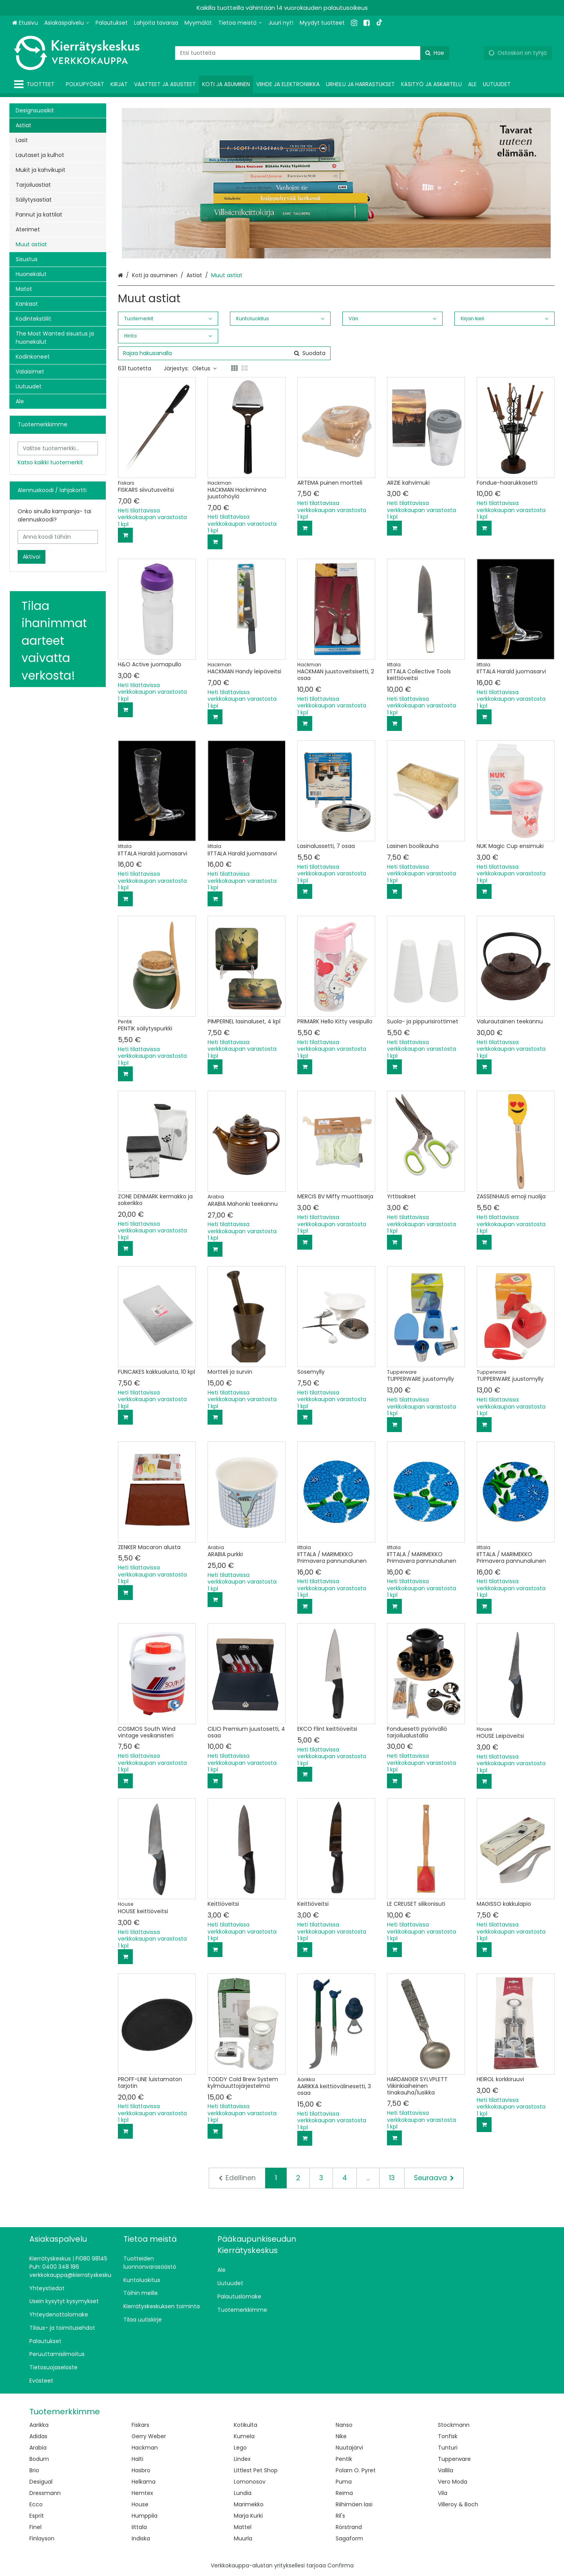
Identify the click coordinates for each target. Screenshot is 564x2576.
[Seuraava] (434, 2178)
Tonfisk (447, 2436)
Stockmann (454, 2425)
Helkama (143, 2482)
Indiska (141, 2538)
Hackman (145, 2448)
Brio (34, 2470)
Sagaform (349, 2538)
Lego (240, 2448)
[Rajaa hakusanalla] (224, 353)
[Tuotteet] (36, 84)
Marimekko (249, 2504)
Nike (341, 2436)
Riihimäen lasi (354, 2504)
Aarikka (39, 2425)
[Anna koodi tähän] (58, 537)
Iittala (139, 2527)
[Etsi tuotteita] (312, 53)
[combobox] (312, 53)
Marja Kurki (248, 2516)
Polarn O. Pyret (356, 2470)
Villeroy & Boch (458, 2504)
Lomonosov (250, 2482)
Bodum (39, 2459)
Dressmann (45, 2493)
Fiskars (140, 2425)
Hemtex (142, 2493)
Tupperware (454, 2459)
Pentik (344, 2459)
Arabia (38, 2448)
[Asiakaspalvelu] (66, 23)
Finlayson (41, 2538)
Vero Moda (452, 2482)
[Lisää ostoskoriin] (125, 535)
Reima (344, 2493)
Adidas (38, 2436)
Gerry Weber (149, 2436)
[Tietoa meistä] (240, 23)
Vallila (445, 2470)
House (140, 2504)
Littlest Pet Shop (256, 2470)
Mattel (242, 2527)
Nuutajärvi (349, 2448)
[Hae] (434, 53)
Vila (442, 2493)
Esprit (36, 2516)
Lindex (242, 2459)
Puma (344, 2482)
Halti (137, 2459)
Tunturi (447, 2448)
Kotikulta (245, 2425)
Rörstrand (349, 2527)
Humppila (144, 2516)
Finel (35, 2527)
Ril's (340, 2516)
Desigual (40, 2482)
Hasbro (141, 2470)
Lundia (242, 2493)
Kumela (244, 2436)
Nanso (344, 2425)
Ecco (36, 2504)
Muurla (243, 2538)
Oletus (204, 368)
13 (392, 2178)
